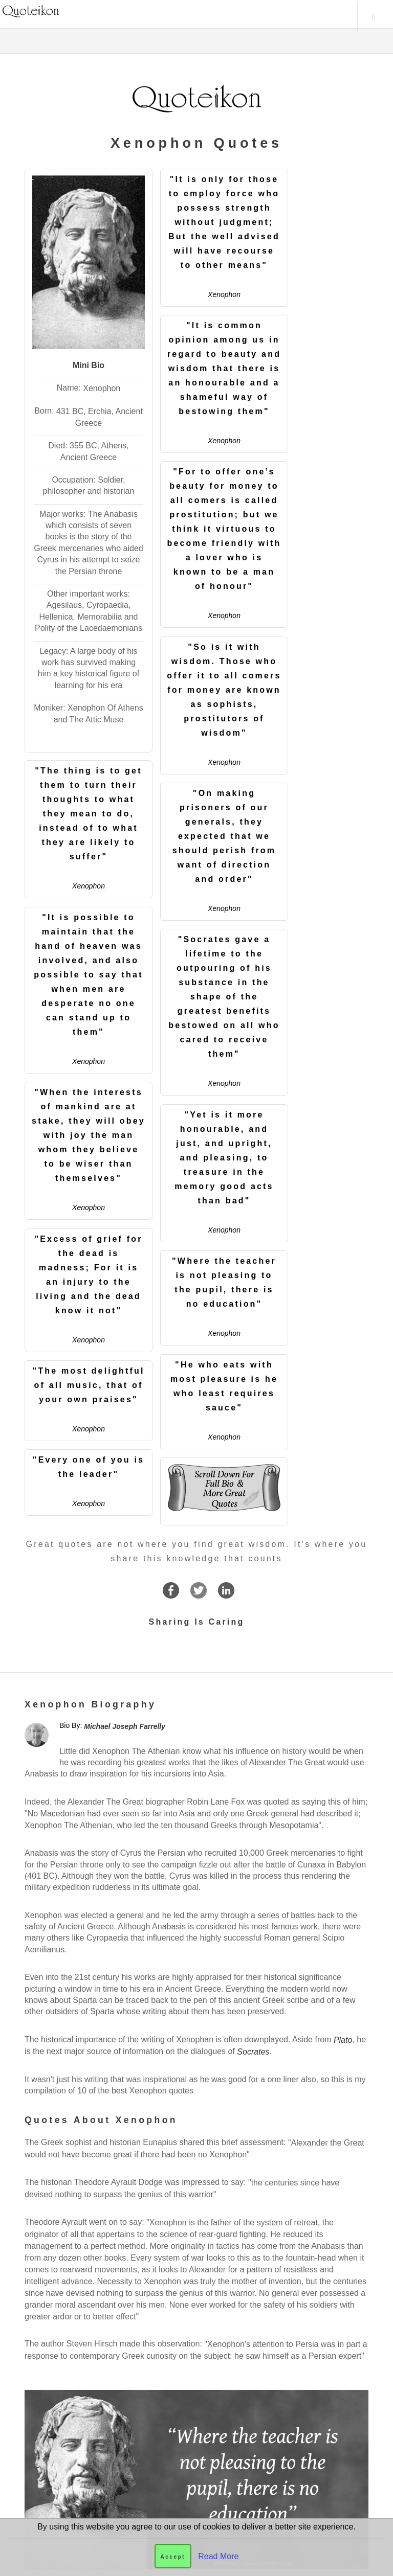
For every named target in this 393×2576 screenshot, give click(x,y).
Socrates (253, 2051)
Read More (218, 2555)
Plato (343, 2039)
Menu (374, 17)
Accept (173, 2557)
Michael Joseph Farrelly (124, 1726)
